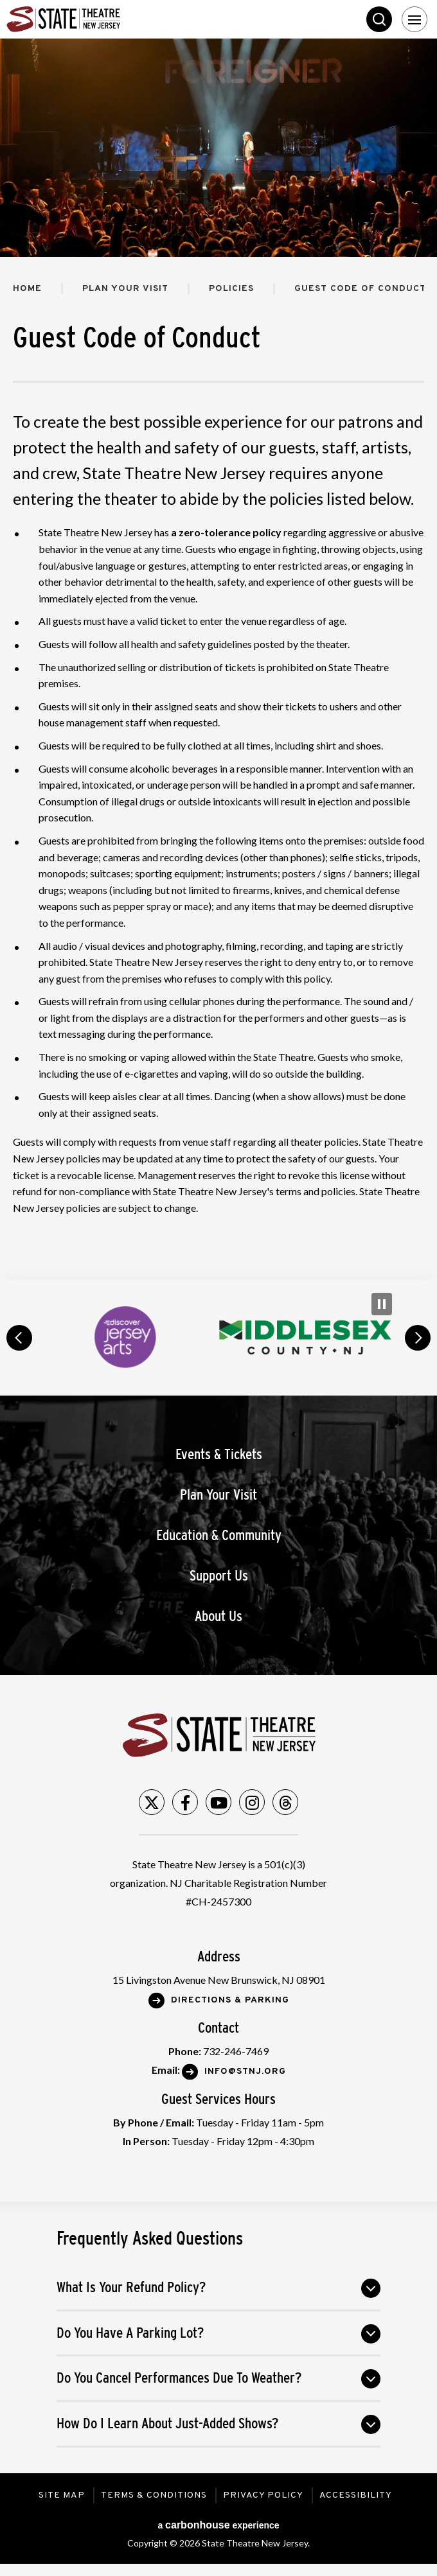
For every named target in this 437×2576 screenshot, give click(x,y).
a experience (218, 2524)
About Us (218, 1616)
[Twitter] (152, 1802)
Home (27, 288)
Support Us (219, 1575)
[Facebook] (185, 1802)
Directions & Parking (230, 2000)
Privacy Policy (263, 2495)
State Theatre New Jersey (102, 19)
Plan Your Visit (125, 288)
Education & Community (218, 1535)
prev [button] (19, 1338)
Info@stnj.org (245, 2071)
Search (379, 19)
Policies (231, 288)
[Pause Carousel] (381, 1304)
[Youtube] (218, 1802)
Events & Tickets (218, 1454)
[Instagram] (252, 1802)
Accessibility (355, 2495)
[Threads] (285, 1802)
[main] (218, 659)
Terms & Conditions (154, 2495)
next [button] (418, 1338)
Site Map (62, 2495)
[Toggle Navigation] (414, 19)
